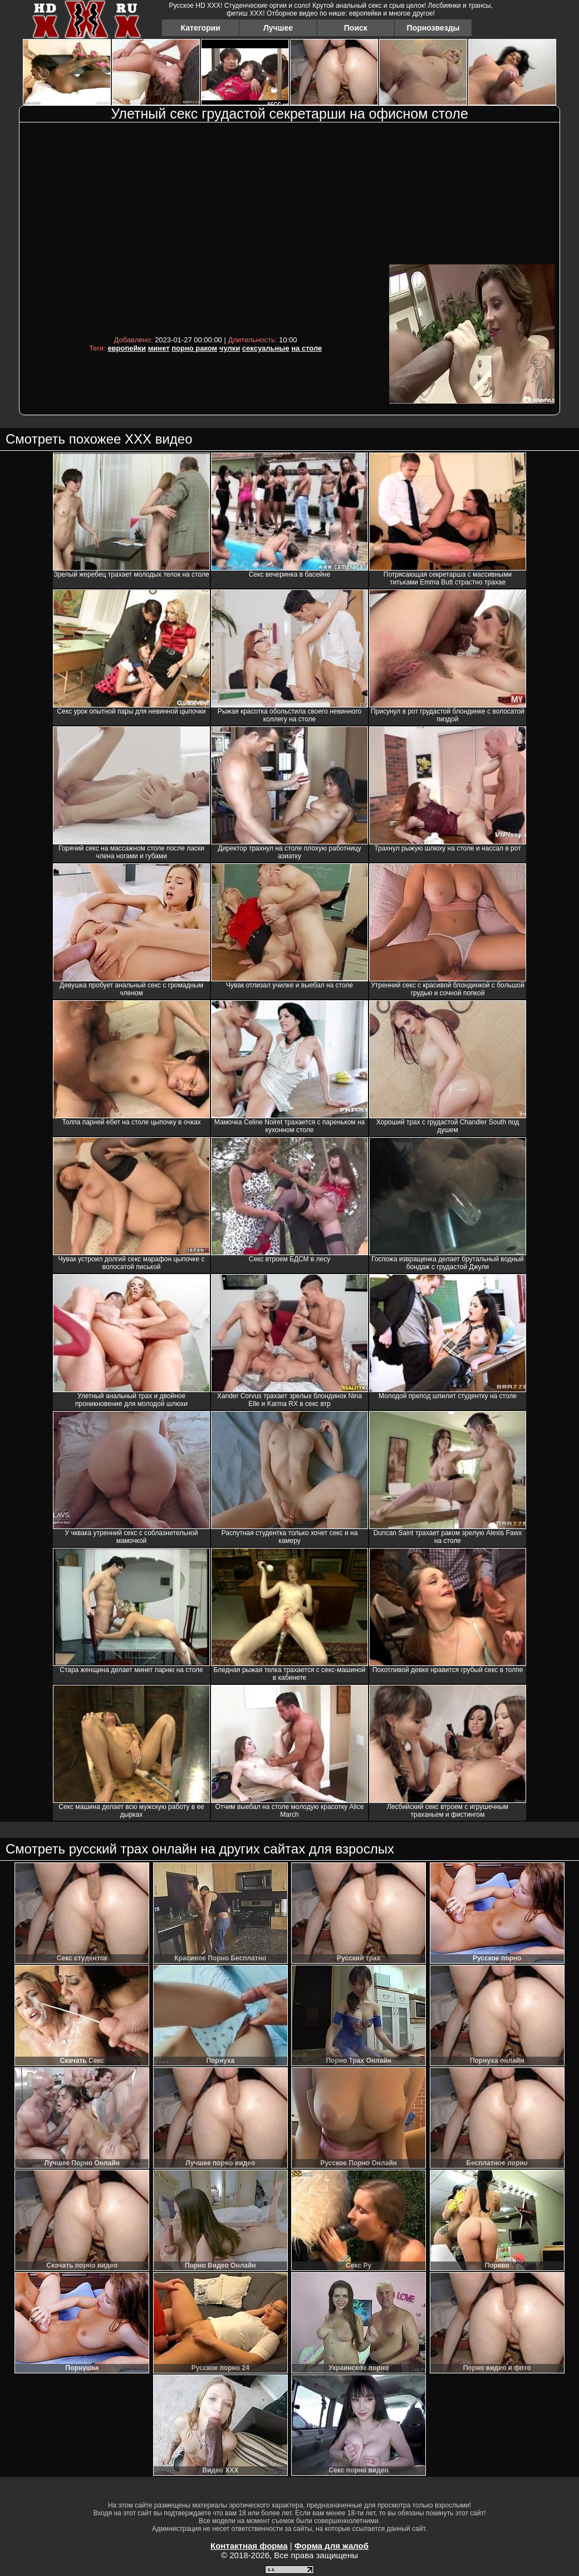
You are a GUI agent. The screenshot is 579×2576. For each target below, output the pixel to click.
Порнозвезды (433, 27)
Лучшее (278, 27)
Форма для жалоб (332, 2545)
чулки (229, 348)
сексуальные (266, 348)
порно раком (194, 348)
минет (159, 348)
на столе (306, 348)
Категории (200, 27)
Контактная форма (249, 2545)
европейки (126, 348)
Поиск (355, 27)
